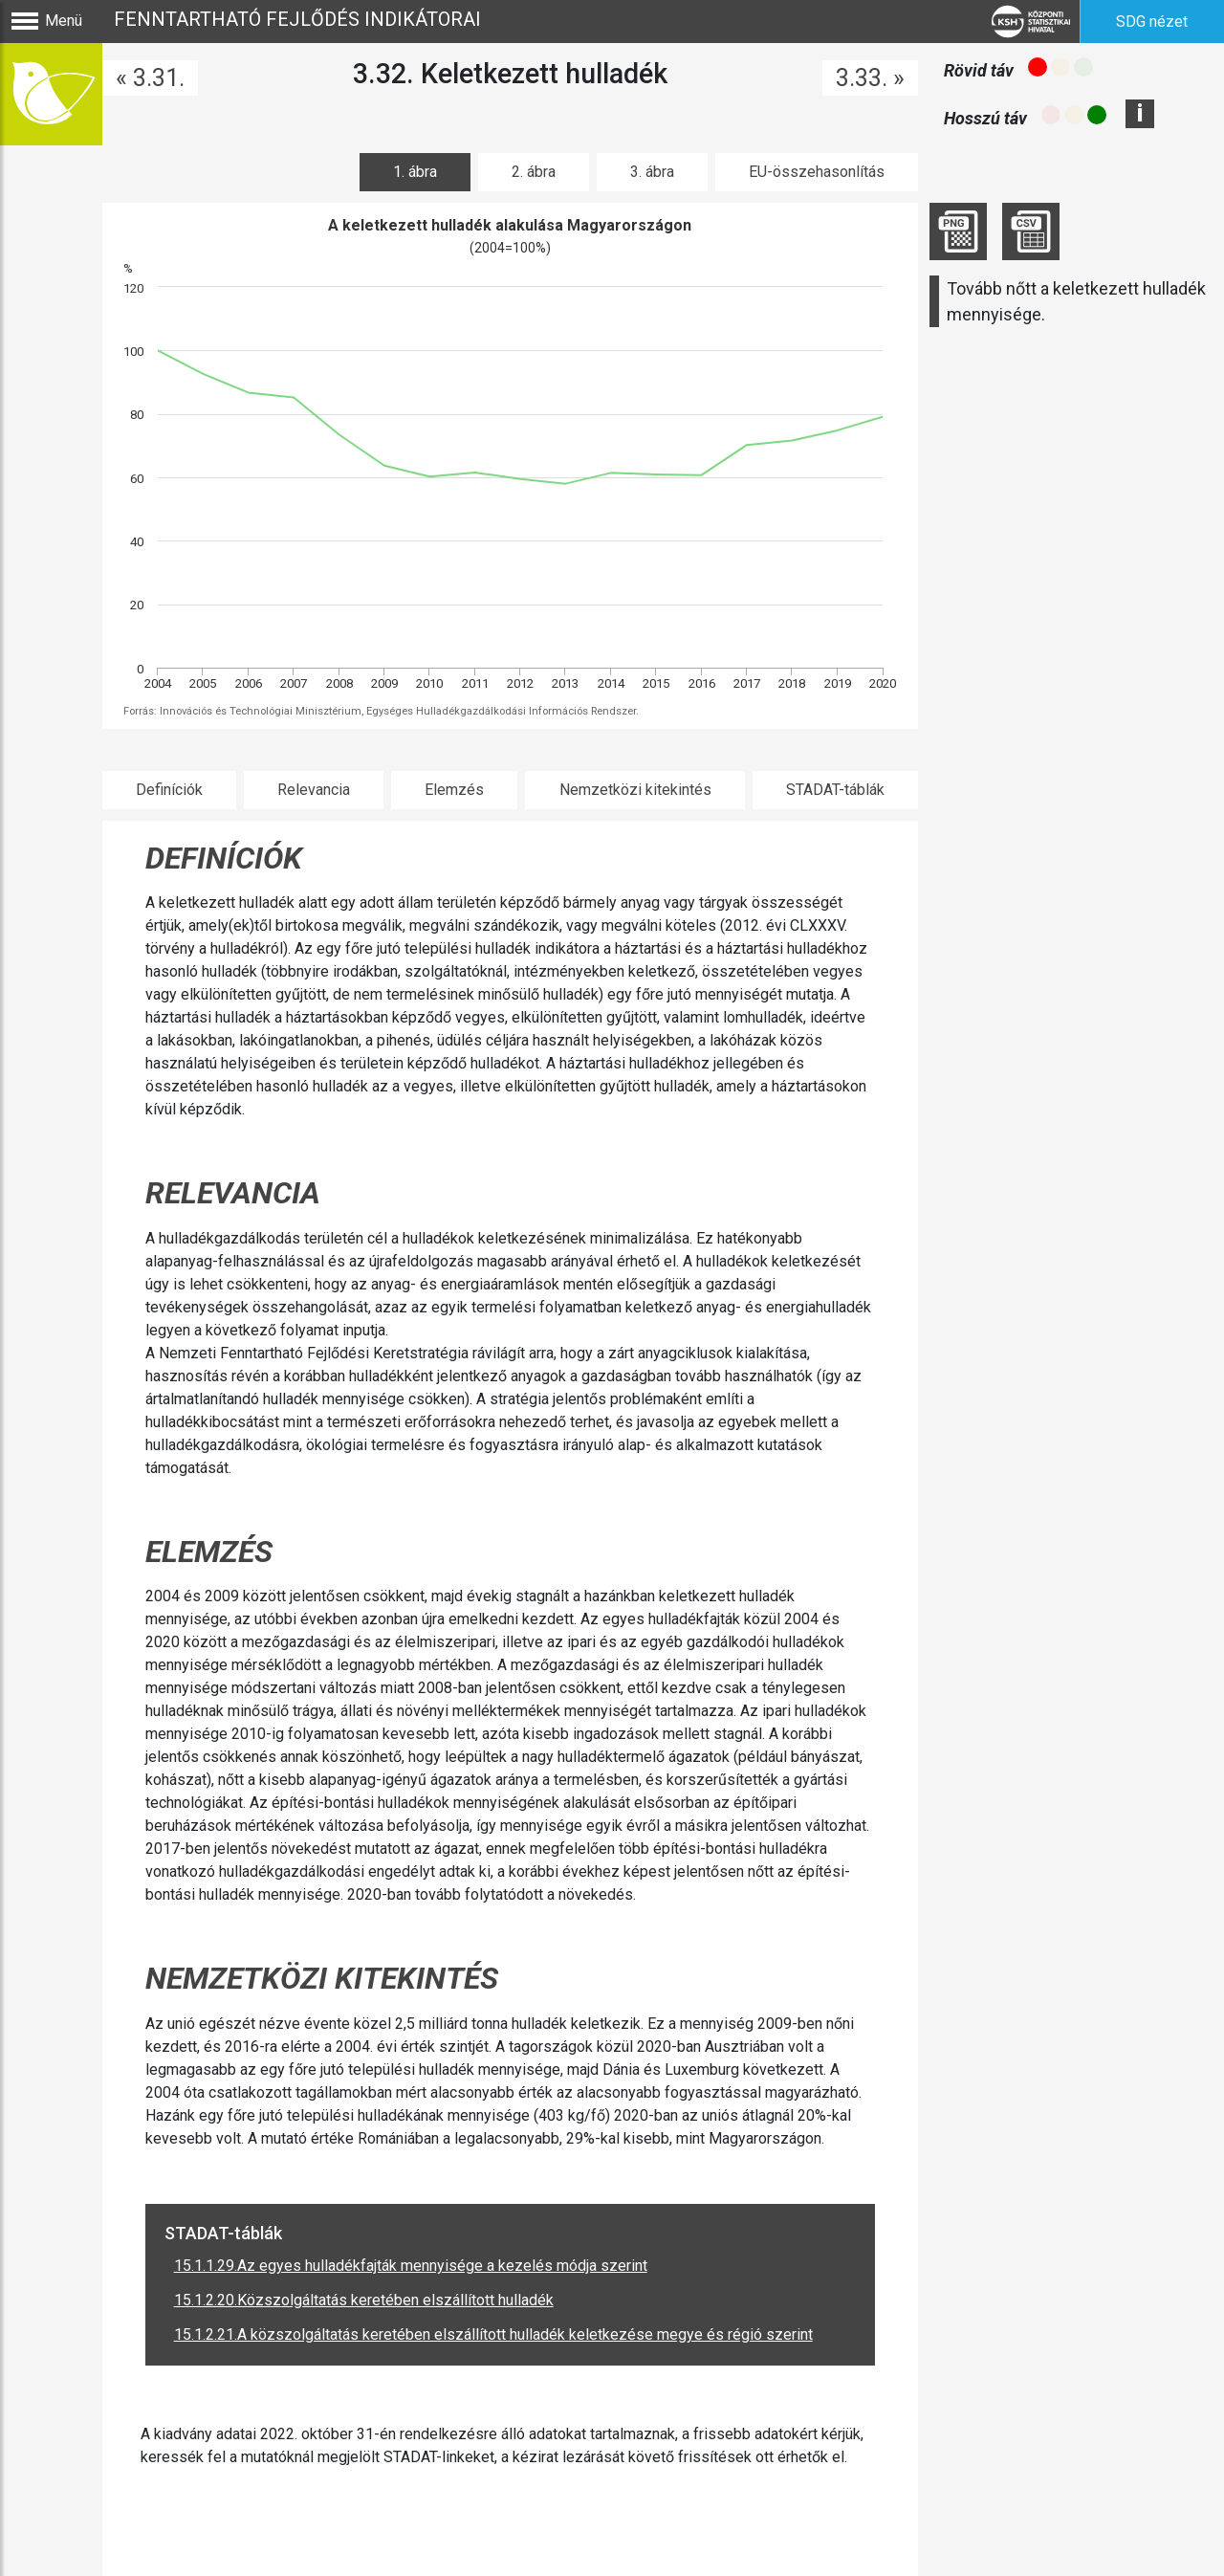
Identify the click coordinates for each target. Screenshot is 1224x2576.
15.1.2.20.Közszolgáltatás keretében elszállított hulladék (364, 2300)
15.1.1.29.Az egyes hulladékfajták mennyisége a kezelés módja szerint (410, 2266)
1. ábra (415, 172)
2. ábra (534, 172)
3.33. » (870, 78)
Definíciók (169, 790)
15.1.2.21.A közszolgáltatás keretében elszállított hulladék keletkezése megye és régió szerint (493, 2334)
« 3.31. (150, 78)
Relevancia (313, 790)
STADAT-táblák (835, 790)
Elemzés (454, 790)
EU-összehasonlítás (817, 172)
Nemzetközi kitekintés (635, 790)
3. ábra (652, 172)
